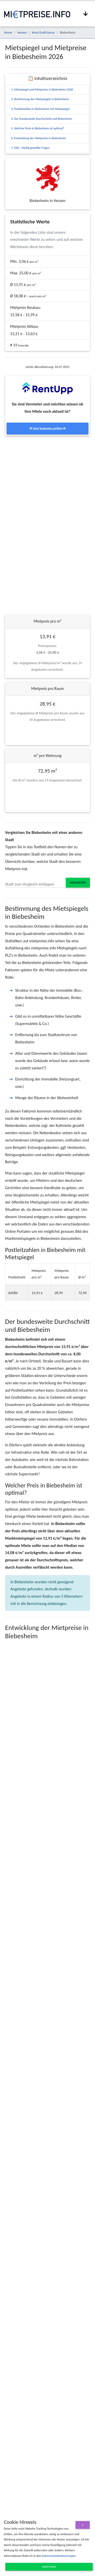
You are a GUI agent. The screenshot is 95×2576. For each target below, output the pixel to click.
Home (8, 32)
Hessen (22, 32)
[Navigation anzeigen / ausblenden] (85, 13)
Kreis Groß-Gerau (43, 32)
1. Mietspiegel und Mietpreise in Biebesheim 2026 (42, 89)
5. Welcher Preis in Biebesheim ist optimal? (37, 128)
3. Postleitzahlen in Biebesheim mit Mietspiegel (40, 109)
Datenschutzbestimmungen (58, 2556)
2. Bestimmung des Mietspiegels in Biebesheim (40, 99)
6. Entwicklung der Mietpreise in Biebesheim (38, 138)
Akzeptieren (49, 2566)
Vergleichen (78, 882)
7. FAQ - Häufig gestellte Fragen (30, 148)
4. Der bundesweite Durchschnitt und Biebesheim (41, 119)
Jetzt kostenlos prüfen (47, 428)
